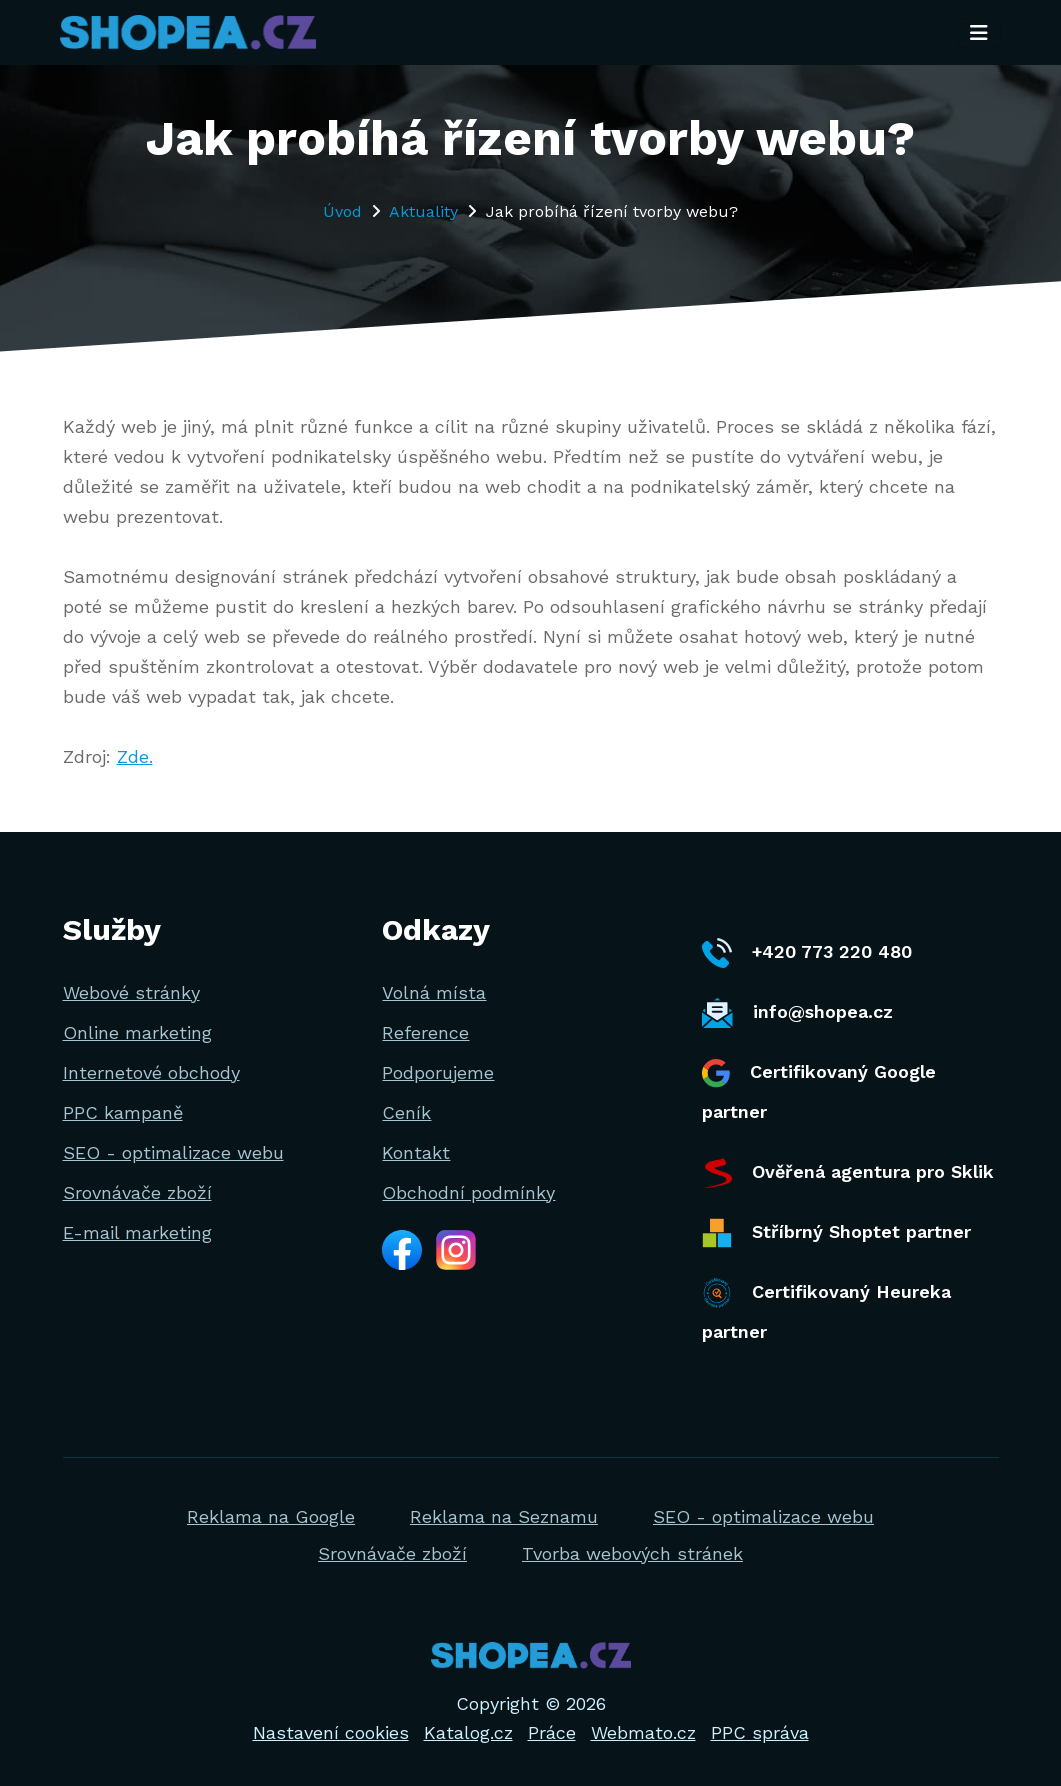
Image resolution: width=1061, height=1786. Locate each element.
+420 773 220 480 (807, 953)
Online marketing (137, 1032)
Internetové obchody (151, 1072)
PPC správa (760, 1732)
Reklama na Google (271, 1516)
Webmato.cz (643, 1732)
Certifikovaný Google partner (819, 1090)
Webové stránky (131, 992)
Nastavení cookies (331, 1732)
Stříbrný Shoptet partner (836, 1233)
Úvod (342, 211)
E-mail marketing (137, 1232)
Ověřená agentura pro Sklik (848, 1173)
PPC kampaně (123, 1112)
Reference (425, 1032)
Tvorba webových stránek (632, 1553)
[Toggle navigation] (979, 33)
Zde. (135, 756)
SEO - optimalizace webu (173, 1152)
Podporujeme (438, 1072)
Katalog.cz (468, 1732)
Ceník (406, 1112)
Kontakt (416, 1152)
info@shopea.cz (797, 1013)
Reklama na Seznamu (504, 1516)
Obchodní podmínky (468, 1192)
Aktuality (423, 211)
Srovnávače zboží (137, 1192)
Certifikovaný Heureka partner (826, 1310)
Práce (552, 1732)
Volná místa (434, 992)
